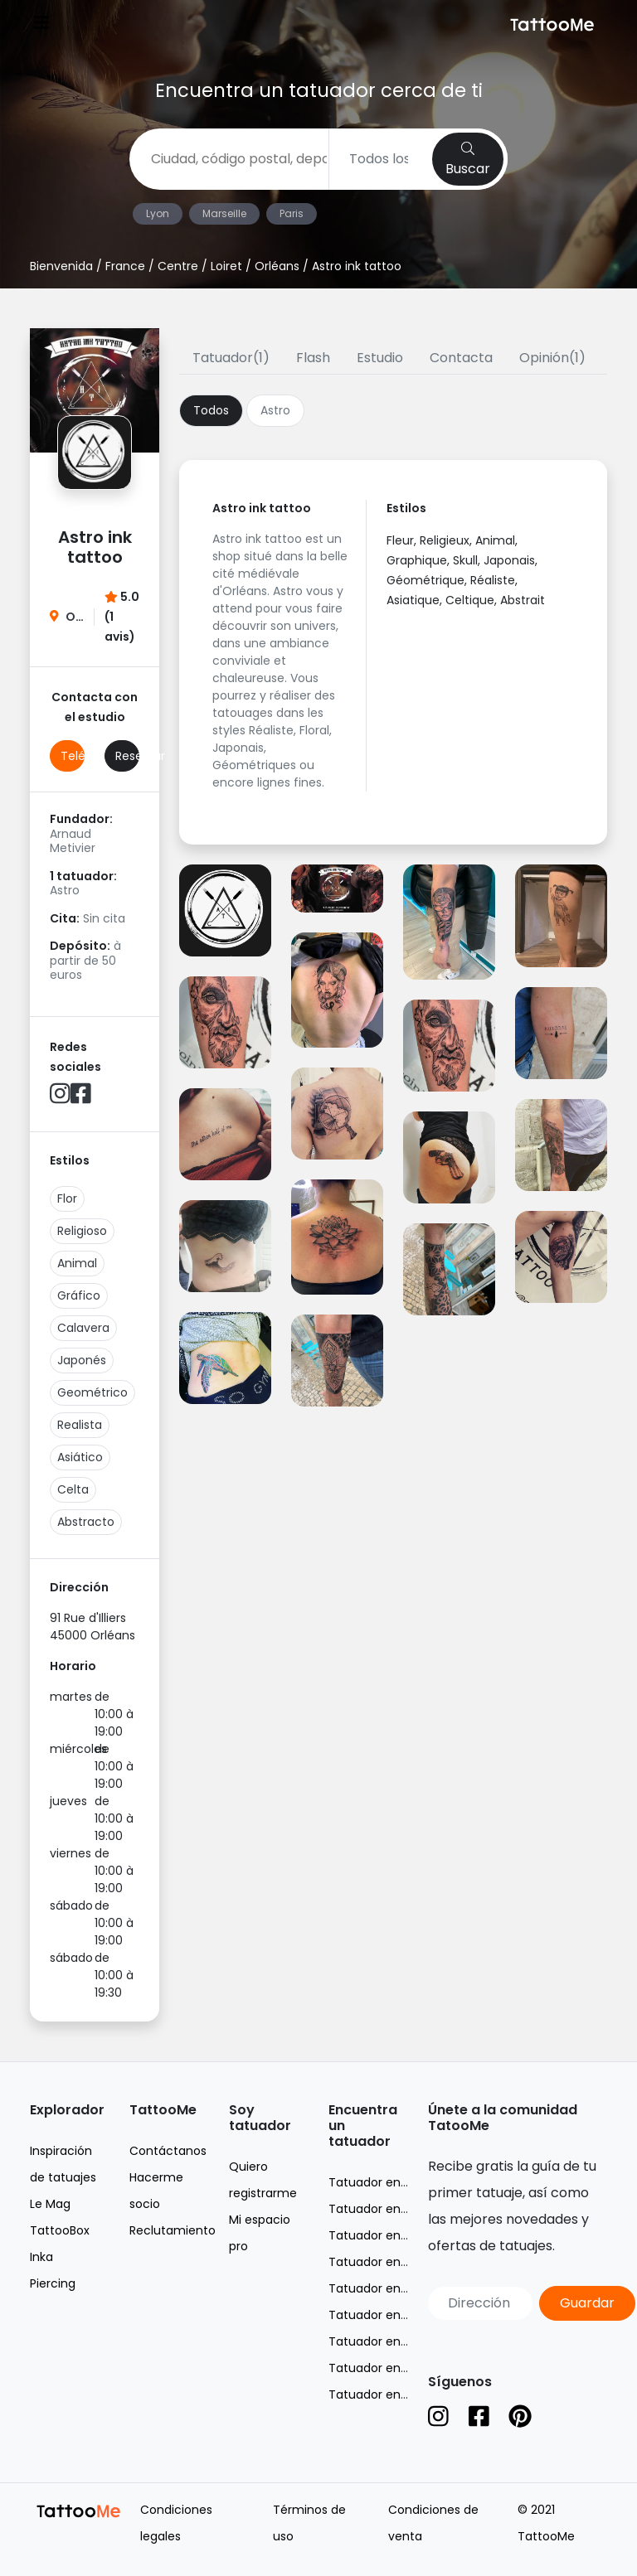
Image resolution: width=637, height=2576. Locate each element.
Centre (178, 266)
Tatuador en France (386, 2182)
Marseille (224, 213)
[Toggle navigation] (41, 24)
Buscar (467, 160)
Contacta (461, 357)
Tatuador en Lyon (379, 2209)
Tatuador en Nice (378, 2262)
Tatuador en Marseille (391, 2235)
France (125, 266)
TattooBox (60, 2230)
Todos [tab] (211, 410)
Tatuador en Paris (379, 2288)
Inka (41, 2257)
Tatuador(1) (231, 357)
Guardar (587, 2302)
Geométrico (92, 1392)
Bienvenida (61, 266)
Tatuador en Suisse (384, 2368)
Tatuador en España (386, 2394)
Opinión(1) (552, 357)
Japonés (81, 1360)
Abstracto (85, 1521)
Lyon (157, 213)
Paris (292, 213)
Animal (77, 1263)
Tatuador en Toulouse (392, 2315)
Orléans (277, 266)
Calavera (83, 1327)
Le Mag (50, 2204)
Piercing (52, 2283)
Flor (67, 1198)
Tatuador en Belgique (390, 2341)
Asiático (80, 1457)
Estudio (380, 357)
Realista (79, 1424)
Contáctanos (168, 2151)
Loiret (226, 266)
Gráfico (78, 1295)
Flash (313, 357)
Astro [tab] (275, 410)
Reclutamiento (172, 2230)
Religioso (82, 1231)
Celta (73, 1489)
